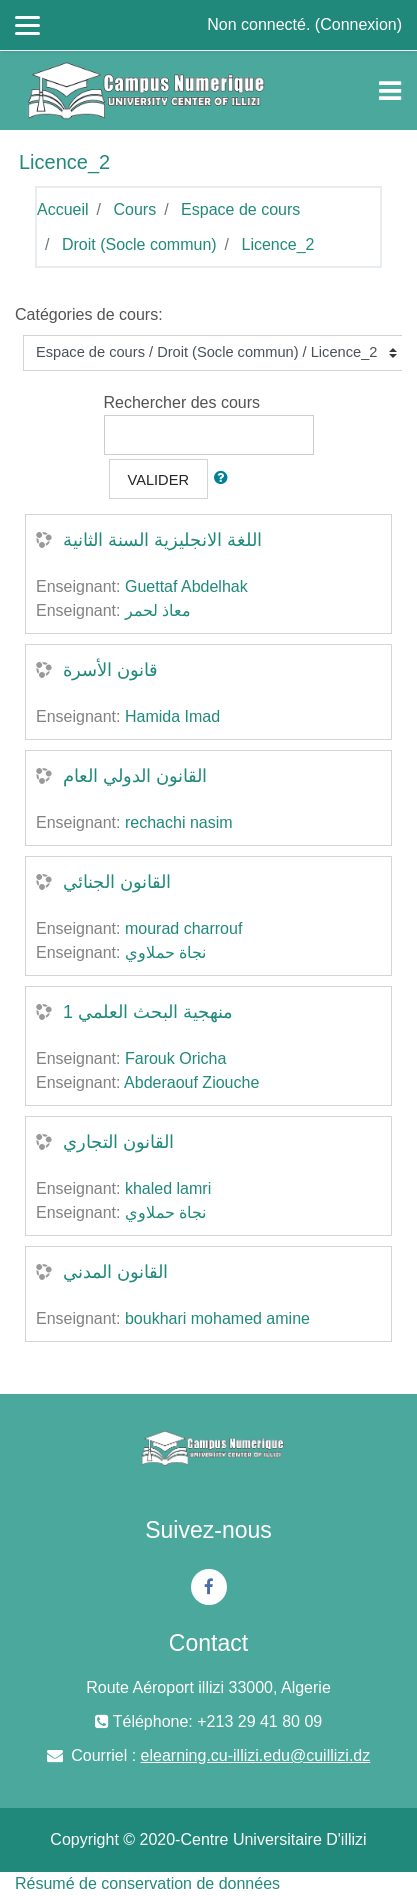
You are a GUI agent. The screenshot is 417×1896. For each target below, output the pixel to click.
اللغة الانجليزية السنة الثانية (162, 540)
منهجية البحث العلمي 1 (148, 1012)
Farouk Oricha (175, 1058)
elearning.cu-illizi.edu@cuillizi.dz (256, 1755)
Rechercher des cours (182, 402)
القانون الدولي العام (135, 776)
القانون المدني (115, 1272)
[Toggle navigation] (390, 91)
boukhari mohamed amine (217, 1318)
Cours (134, 209)
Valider (159, 480)
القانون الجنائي (117, 882)
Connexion (358, 24)
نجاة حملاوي (165, 952)
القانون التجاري (118, 1142)
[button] (225, 479)
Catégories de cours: (89, 314)
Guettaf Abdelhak (186, 586)
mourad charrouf (183, 928)
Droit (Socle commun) (139, 244)
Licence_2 (278, 244)
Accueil (63, 209)
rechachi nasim (179, 822)
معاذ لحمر (158, 610)
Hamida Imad (172, 716)
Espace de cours (240, 209)
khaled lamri (168, 1188)
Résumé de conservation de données (147, 1883)
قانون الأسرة (110, 670)
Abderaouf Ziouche (191, 1082)
